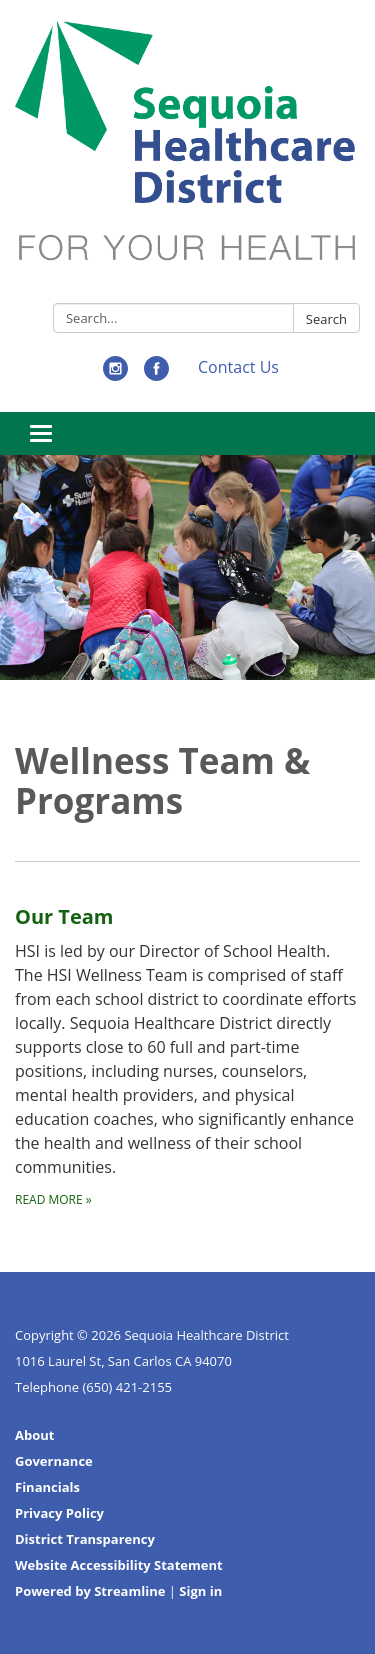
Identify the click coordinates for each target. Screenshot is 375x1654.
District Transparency (85, 1539)
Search (326, 319)
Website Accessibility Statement (119, 1565)
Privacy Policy (59, 1513)
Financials (47, 1487)
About (34, 1435)
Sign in (200, 1591)
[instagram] (115, 375)
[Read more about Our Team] (187, 1035)
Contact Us (238, 367)
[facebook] (156, 375)
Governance (54, 1461)
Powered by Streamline (90, 1591)
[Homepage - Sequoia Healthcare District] (187, 155)
